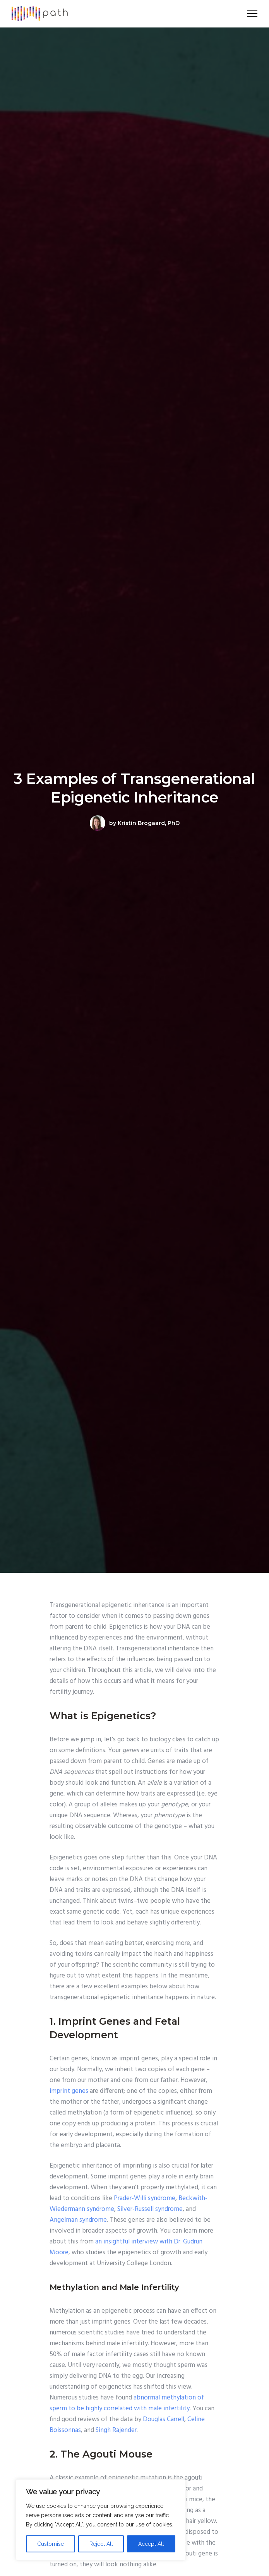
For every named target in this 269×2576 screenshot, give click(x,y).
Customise (50, 2544)
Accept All (151, 2544)
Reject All (101, 2544)
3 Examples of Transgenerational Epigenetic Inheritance (134, 788)
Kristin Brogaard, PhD (149, 823)
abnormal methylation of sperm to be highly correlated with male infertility (127, 2403)
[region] (100, 2520)
